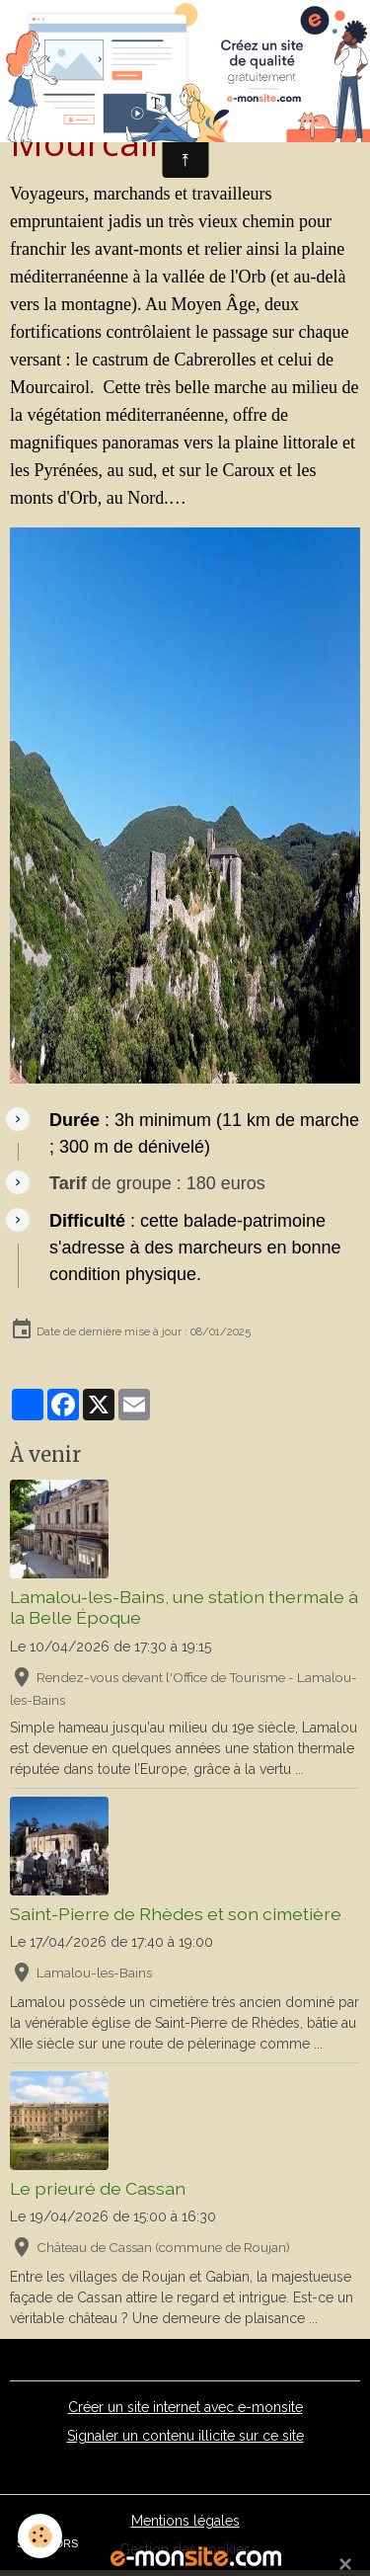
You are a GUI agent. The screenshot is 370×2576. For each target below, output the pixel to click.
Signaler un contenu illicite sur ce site (185, 2436)
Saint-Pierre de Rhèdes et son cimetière (175, 1913)
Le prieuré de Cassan (97, 2188)
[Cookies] (40, 2536)
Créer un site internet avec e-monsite (185, 2407)
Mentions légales (185, 2521)
